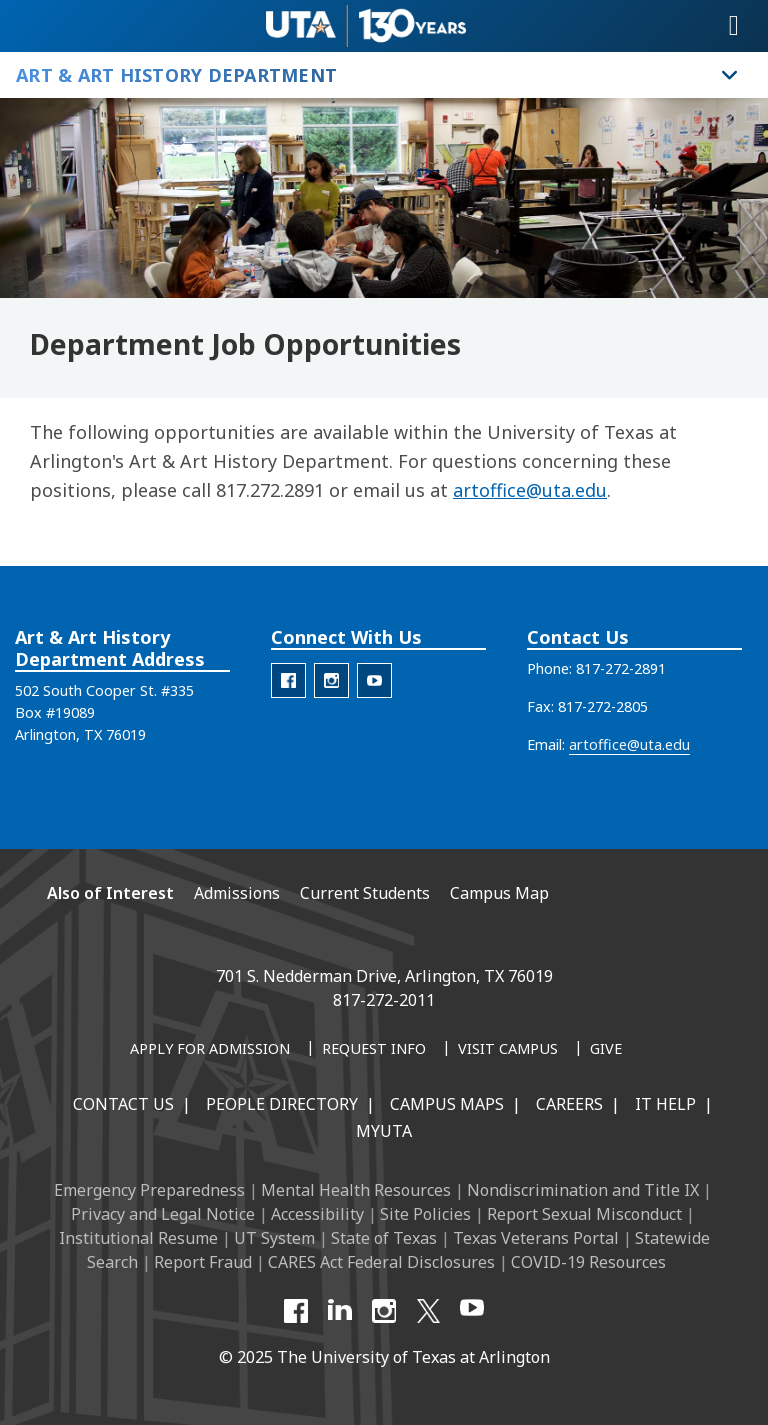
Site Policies (425, 1214)
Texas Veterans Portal (536, 1238)
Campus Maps (447, 1104)
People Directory (282, 1104)
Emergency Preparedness (149, 1190)
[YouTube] (472, 1311)
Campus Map (499, 893)
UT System (274, 1238)
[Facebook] (296, 1311)
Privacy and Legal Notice (163, 1214)
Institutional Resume (138, 1238)
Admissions (237, 893)
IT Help (665, 1104)
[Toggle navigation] (734, 26)
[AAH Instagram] (331, 680)
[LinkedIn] (340, 1311)
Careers (569, 1104)
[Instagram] (384, 1311)
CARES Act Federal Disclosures (381, 1262)
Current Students (365, 893)
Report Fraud (203, 1262)
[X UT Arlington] (428, 1311)
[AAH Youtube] (374, 680)
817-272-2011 (384, 1000)
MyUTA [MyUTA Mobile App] (384, 1131)
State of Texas (384, 1238)
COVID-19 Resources (588, 1262)
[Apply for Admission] (210, 1050)
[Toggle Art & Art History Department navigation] (730, 75)
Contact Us (123, 1104)
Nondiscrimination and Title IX (583, 1190)
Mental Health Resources (356, 1190)
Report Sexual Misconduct (584, 1214)
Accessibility (317, 1214)
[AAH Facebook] (288, 680)
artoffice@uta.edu (530, 490)
